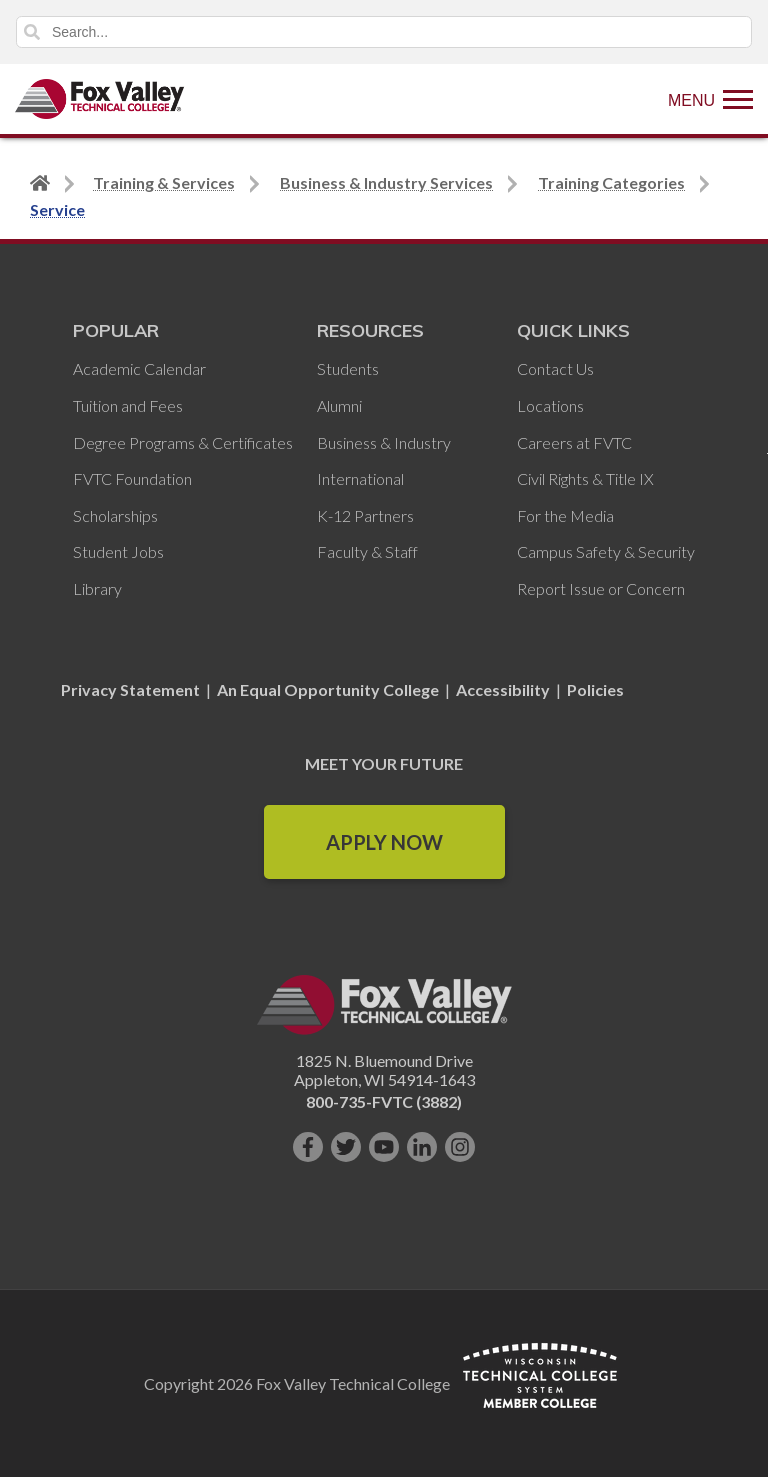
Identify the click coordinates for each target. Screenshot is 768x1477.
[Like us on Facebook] (308, 1147)
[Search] (384, 32)
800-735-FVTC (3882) (384, 1101)
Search (32, 32)
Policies (595, 689)
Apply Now (384, 842)
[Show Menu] (710, 99)
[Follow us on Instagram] (460, 1147)
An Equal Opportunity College (328, 689)
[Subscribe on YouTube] (384, 1147)
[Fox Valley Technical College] (100, 99)
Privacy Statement (132, 689)
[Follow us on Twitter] (346, 1147)
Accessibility (503, 689)
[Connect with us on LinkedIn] (422, 1147)
